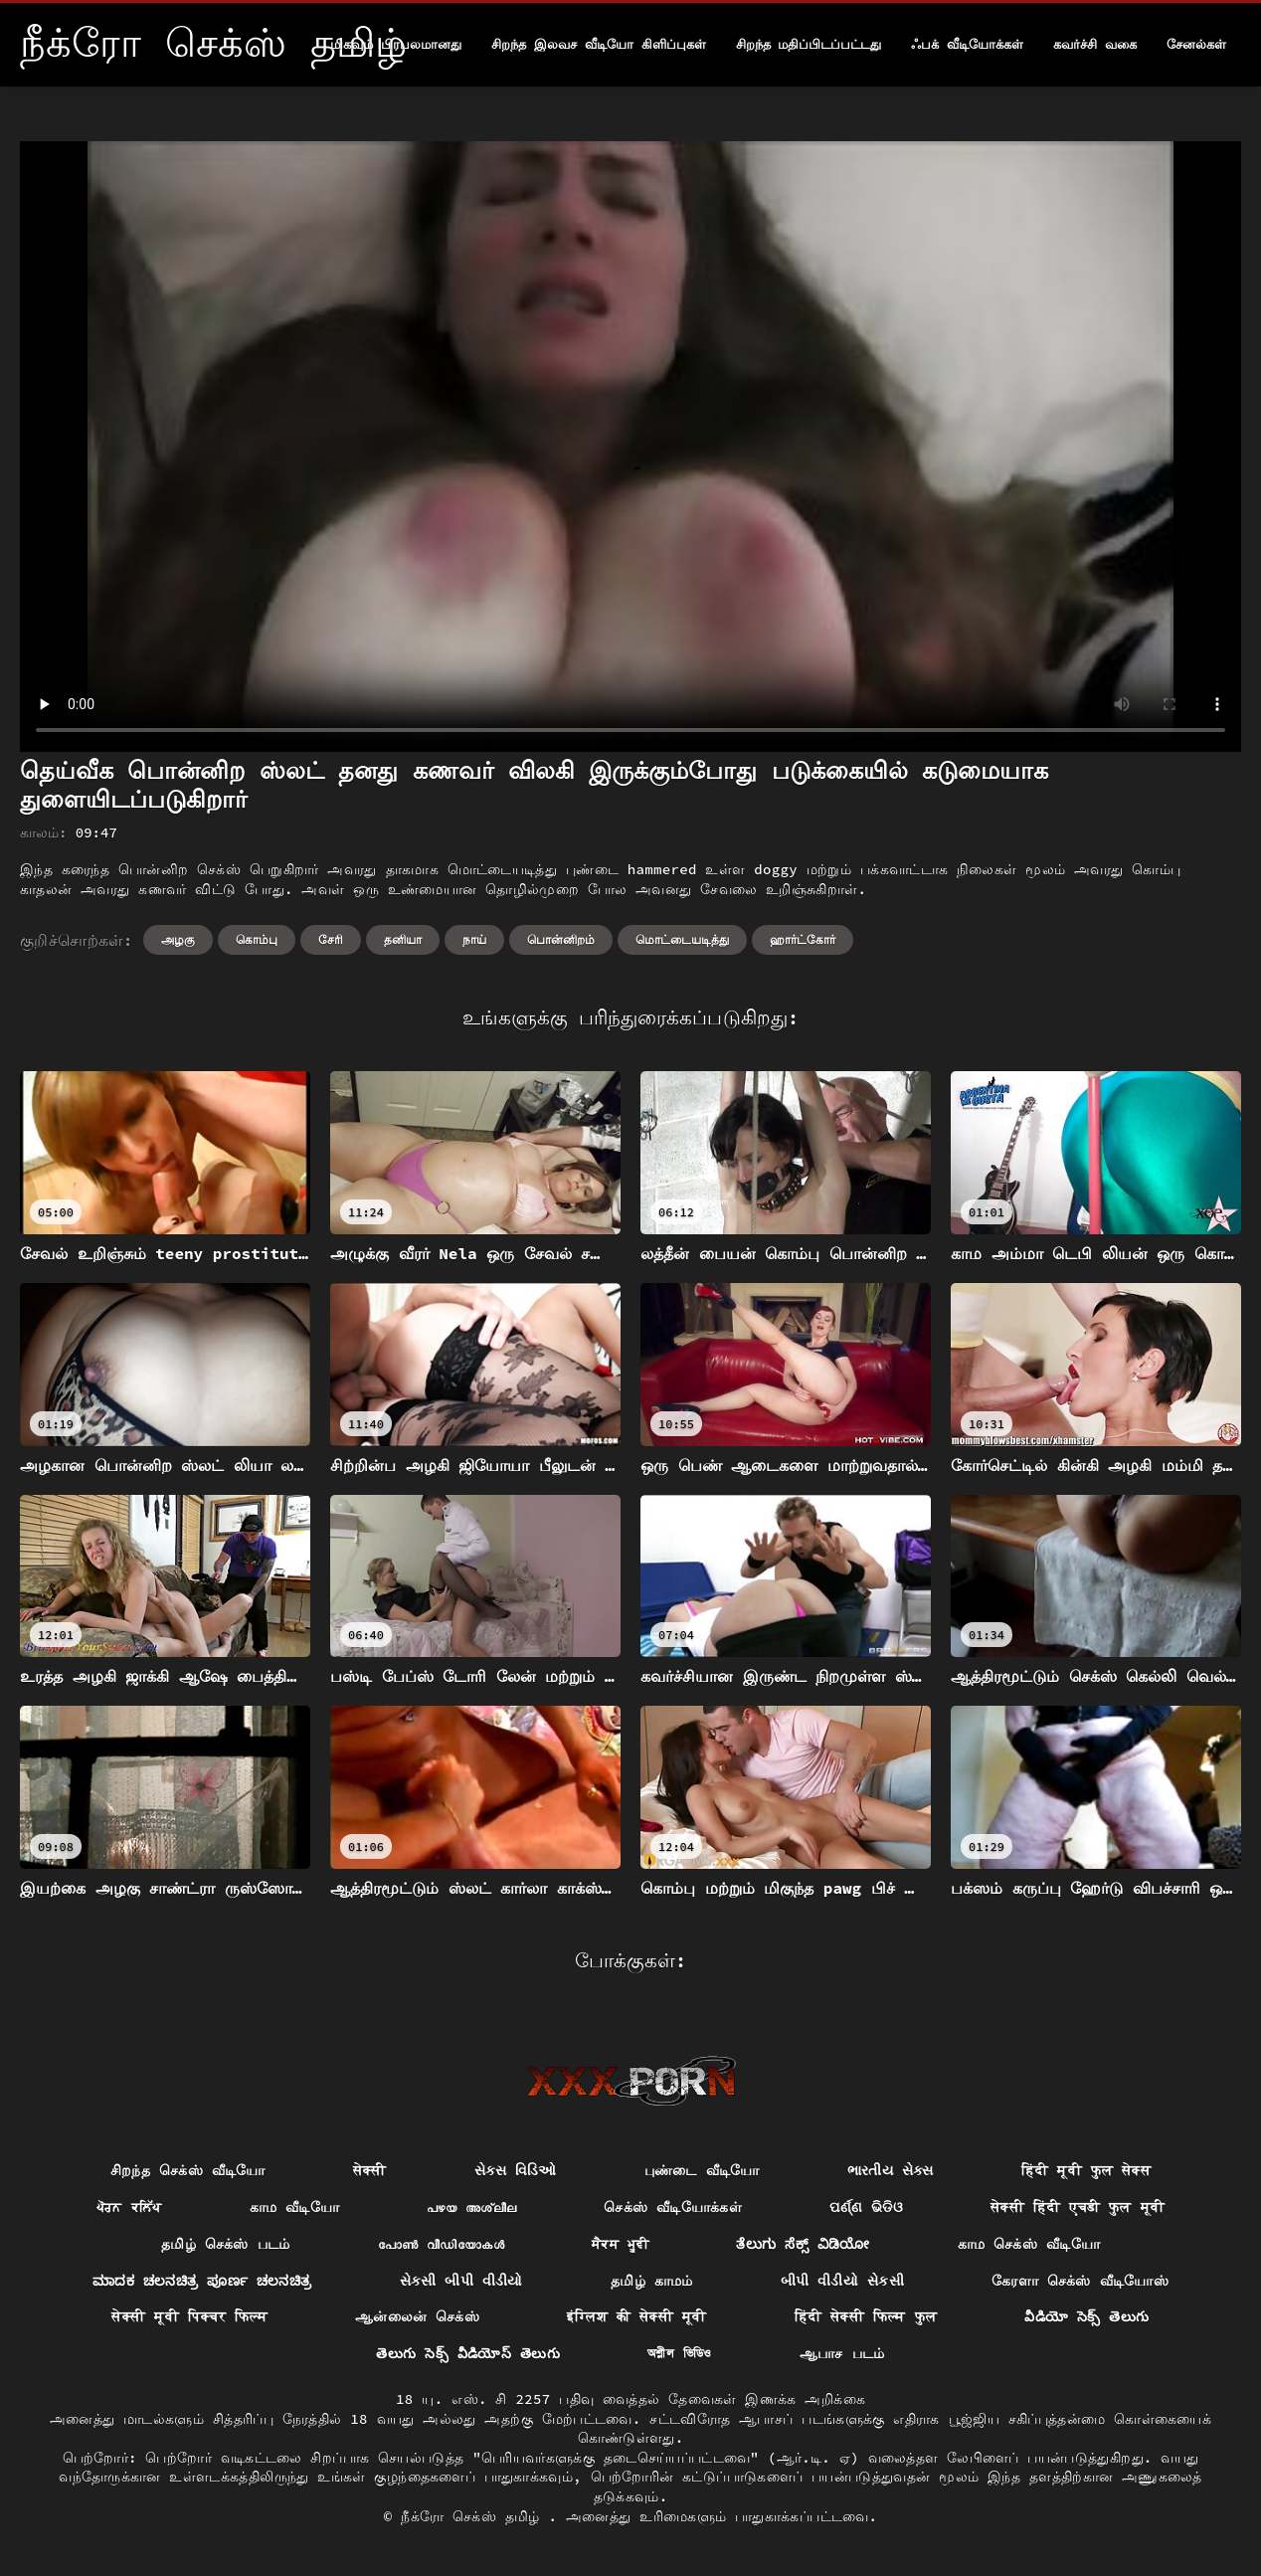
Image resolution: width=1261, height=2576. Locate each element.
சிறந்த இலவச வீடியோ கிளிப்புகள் (598, 44)
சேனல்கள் (1196, 44)
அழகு (178, 939)
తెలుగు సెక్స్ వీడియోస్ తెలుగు (467, 2353)
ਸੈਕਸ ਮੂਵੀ (620, 2244)
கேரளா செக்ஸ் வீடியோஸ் (1080, 2281)
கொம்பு (256, 939)
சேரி (330, 939)
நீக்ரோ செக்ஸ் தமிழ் (474, 2516)
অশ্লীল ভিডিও (679, 2353)
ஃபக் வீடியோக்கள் (967, 44)
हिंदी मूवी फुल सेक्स (1086, 2170)
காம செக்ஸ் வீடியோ (1029, 2244)
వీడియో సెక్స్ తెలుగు (1086, 2316)
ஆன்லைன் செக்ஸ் (417, 2316)
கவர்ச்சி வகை (1095, 44)
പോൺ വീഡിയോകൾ (441, 2244)
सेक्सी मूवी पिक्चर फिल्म (189, 2316)
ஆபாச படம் (842, 2353)
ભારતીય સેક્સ (890, 2170)
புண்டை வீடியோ (702, 2170)
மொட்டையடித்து (682, 939)
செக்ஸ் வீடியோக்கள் (673, 2207)
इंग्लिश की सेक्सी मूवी (636, 2316)
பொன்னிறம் (561, 939)
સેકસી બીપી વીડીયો (461, 2281)
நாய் (474, 939)
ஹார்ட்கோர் (802, 939)
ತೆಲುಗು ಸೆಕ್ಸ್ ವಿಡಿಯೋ (802, 2244)
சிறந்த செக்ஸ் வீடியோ (188, 2170)
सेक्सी (370, 2170)
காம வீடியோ (295, 2207)
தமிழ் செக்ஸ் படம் (225, 2244)
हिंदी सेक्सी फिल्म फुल (866, 2316)
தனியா (403, 939)
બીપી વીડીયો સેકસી (842, 2281)
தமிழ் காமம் (652, 2281)
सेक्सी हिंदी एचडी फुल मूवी (1078, 2207)
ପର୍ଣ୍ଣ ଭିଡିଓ (866, 2207)
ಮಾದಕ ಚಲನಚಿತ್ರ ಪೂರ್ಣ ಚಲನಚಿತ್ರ (202, 2281)
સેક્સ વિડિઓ (515, 2170)
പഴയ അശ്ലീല (471, 2207)
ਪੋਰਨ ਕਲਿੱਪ (129, 2207)
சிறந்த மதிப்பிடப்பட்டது (809, 44)
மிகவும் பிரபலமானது (395, 44)
